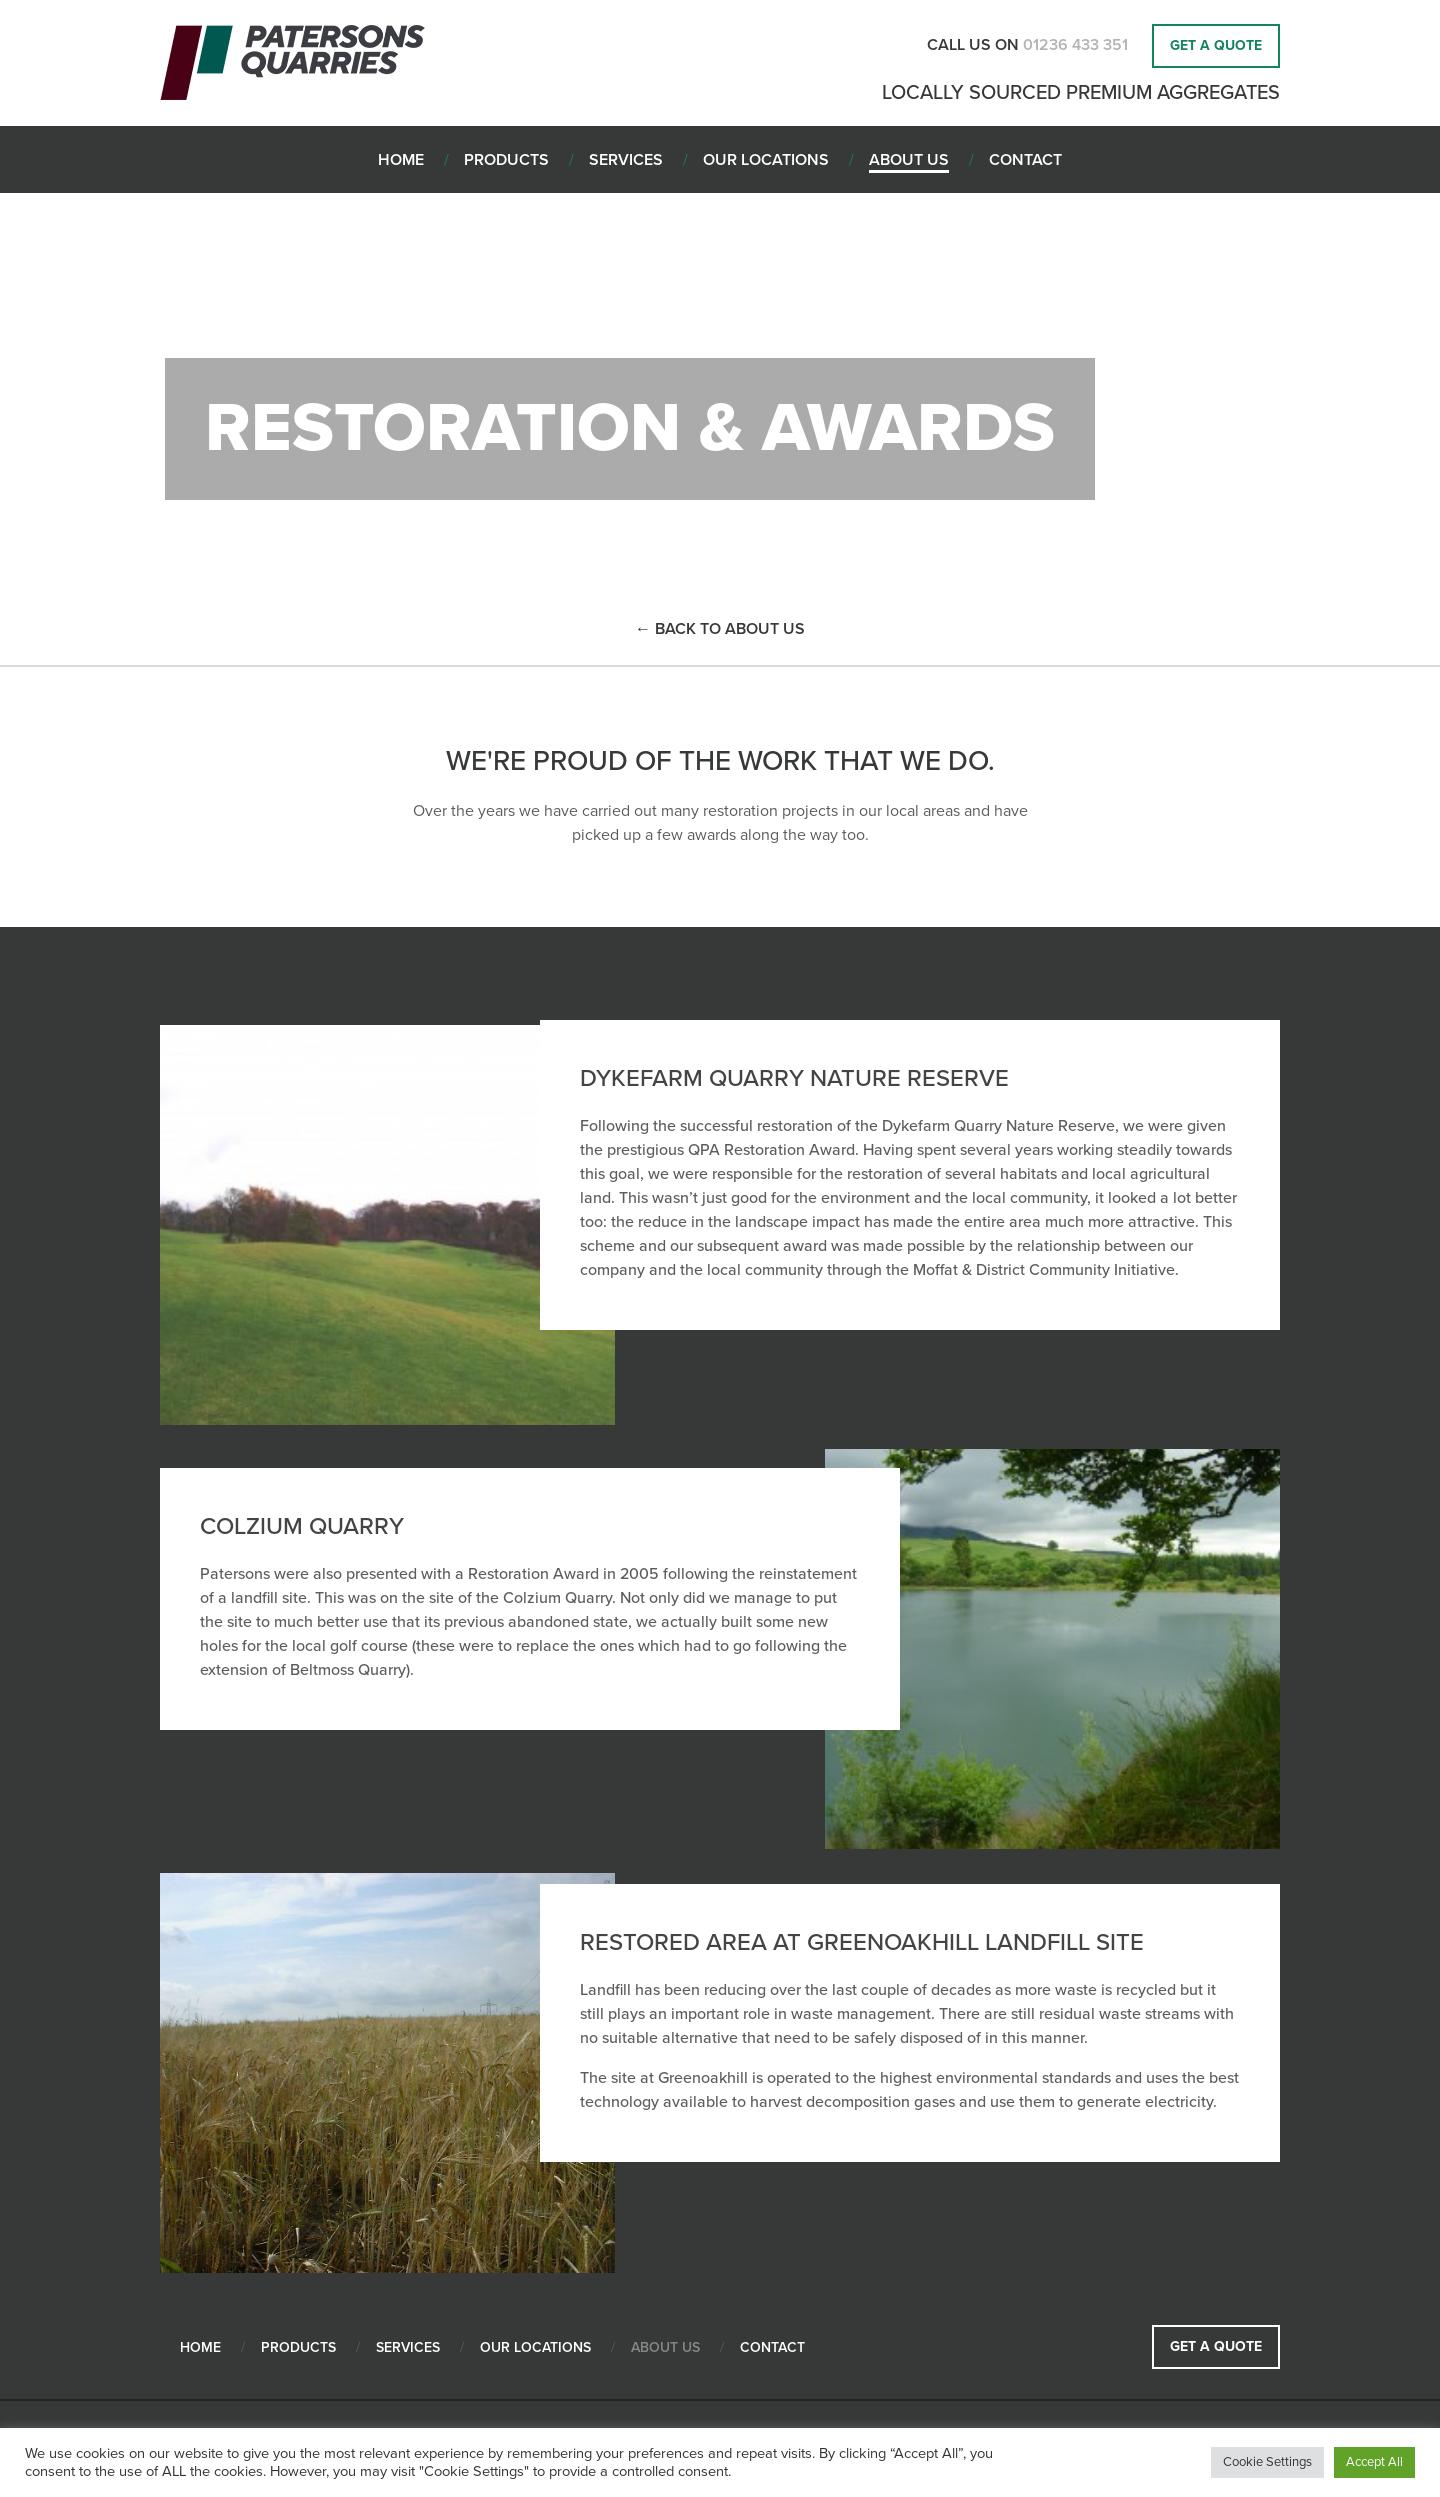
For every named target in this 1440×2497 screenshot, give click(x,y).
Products (298, 2347)
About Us (665, 2347)
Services (408, 2347)
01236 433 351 (1077, 45)
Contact (772, 2347)
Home (200, 2347)
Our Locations (535, 2347)
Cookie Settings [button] (1267, 2462)
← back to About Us (720, 629)
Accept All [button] (1374, 2462)
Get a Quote (1216, 45)
